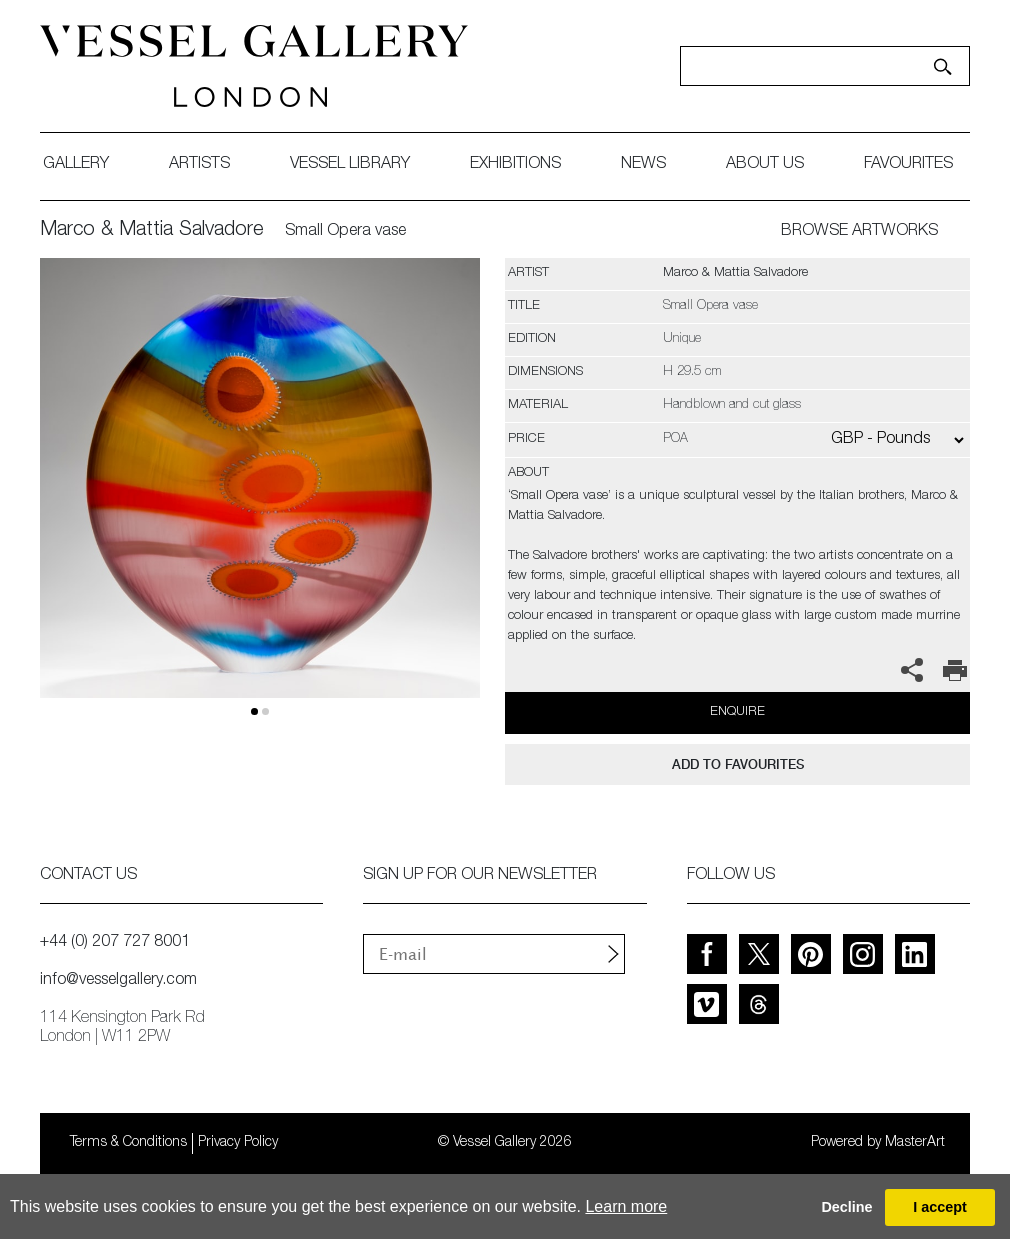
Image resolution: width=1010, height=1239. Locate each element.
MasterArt (915, 1143)
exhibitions (515, 165)
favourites (908, 165)
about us (765, 165)
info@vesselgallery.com (118, 981)
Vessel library (350, 165)
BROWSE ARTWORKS (859, 232)
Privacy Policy (238, 1143)
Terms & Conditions (128, 1143)
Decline (846, 1207)
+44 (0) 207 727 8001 (115, 943)
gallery (76, 165)
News (643, 165)
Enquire (737, 712)
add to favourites (738, 764)
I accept (940, 1207)
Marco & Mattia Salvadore (152, 231)
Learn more (626, 1206)
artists (199, 165)
